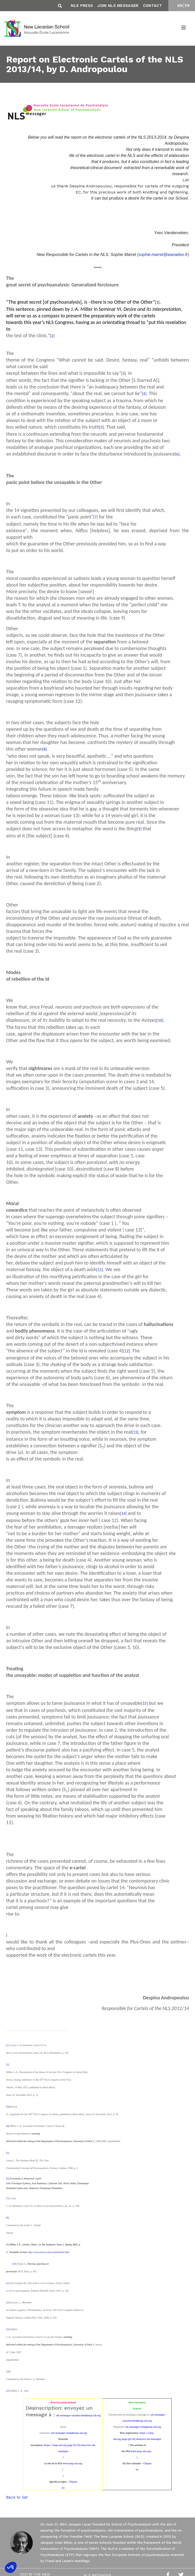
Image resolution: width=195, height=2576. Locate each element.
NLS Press (82, 5)
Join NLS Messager (117, 5)
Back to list (17, 2497)
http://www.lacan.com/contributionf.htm (48, 2252)
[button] (11, 2567)
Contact (152, 5)
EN (180, 5)
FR (187, 5)
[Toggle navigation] (184, 28)
